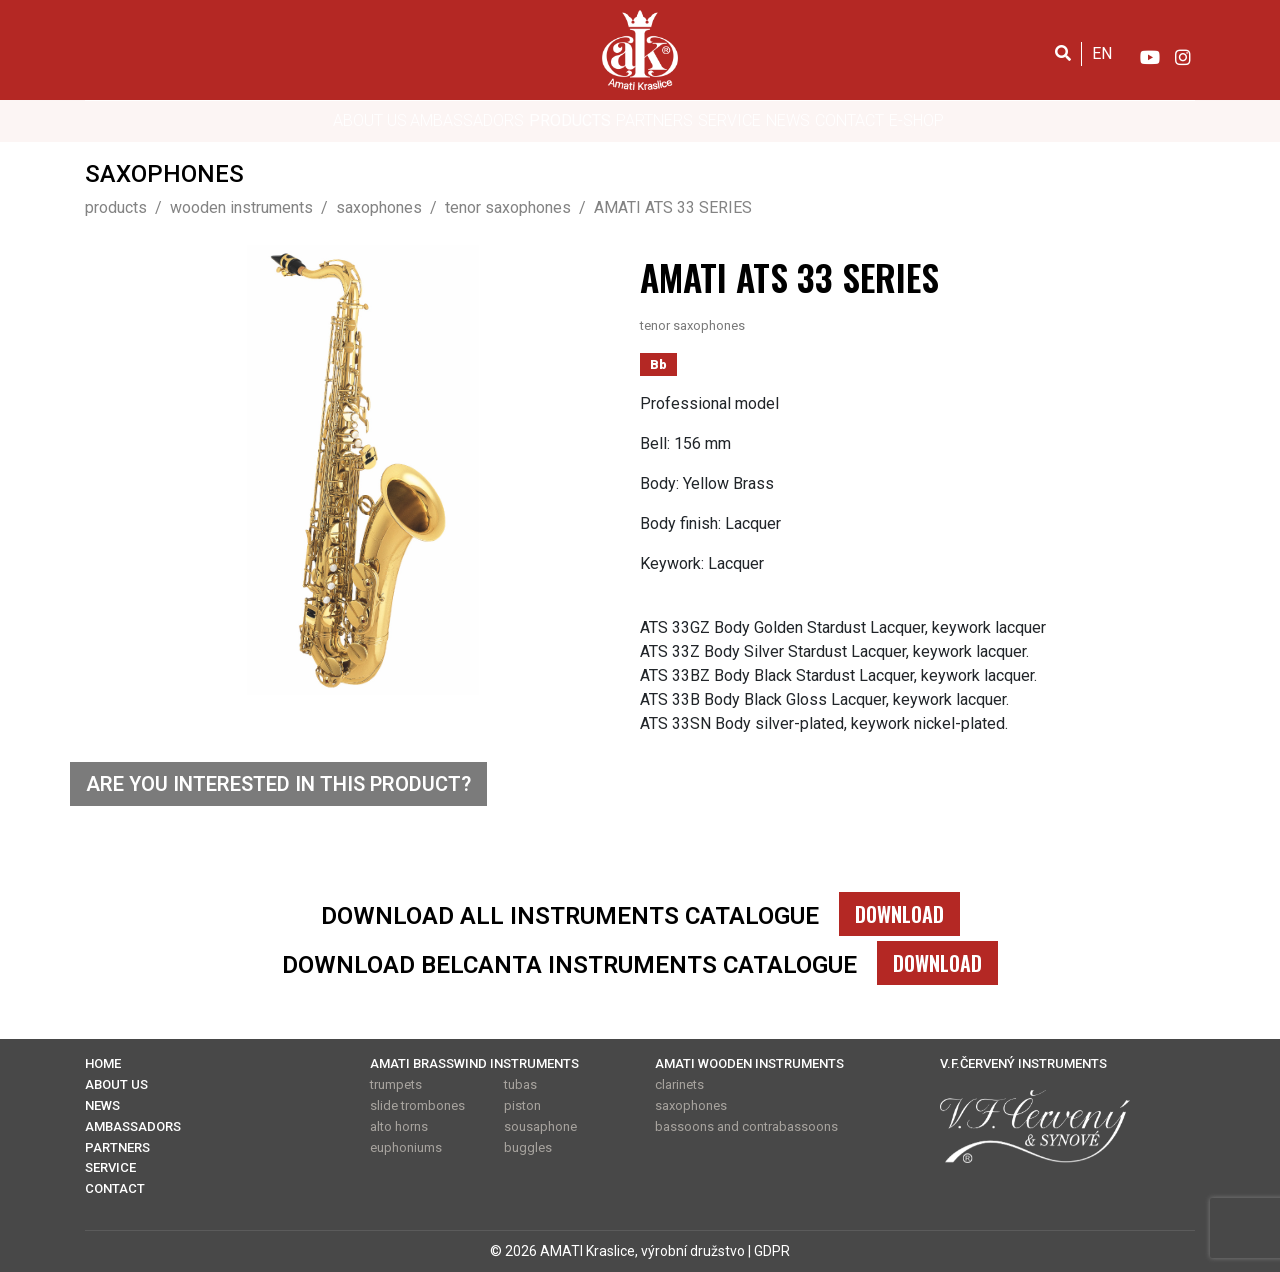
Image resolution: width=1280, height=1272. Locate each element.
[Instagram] (1183, 53)
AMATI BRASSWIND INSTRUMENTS (474, 1063)
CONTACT (849, 120)
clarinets (679, 1084)
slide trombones (417, 1105)
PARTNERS (654, 120)
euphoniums (406, 1147)
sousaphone (540, 1126)
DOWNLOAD (899, 914)
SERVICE (729, 120)
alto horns (399, 1126)
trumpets (396, 1084)
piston (522, 1105)
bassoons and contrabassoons (746, 1126)
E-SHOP (916, 120)
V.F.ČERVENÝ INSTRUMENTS (1023, 1063)
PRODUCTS (570, 120)
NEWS (788, 120)
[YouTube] (1149, 53)
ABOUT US (370, 120)
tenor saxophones (692, 325)
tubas (520, 1084)
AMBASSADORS (467, 120)
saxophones (691, 1105)
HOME (103, 1063)
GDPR (772, 1251)
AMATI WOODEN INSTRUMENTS (749, 1063)
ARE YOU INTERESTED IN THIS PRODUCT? (278, 784)
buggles (528, 1147)
